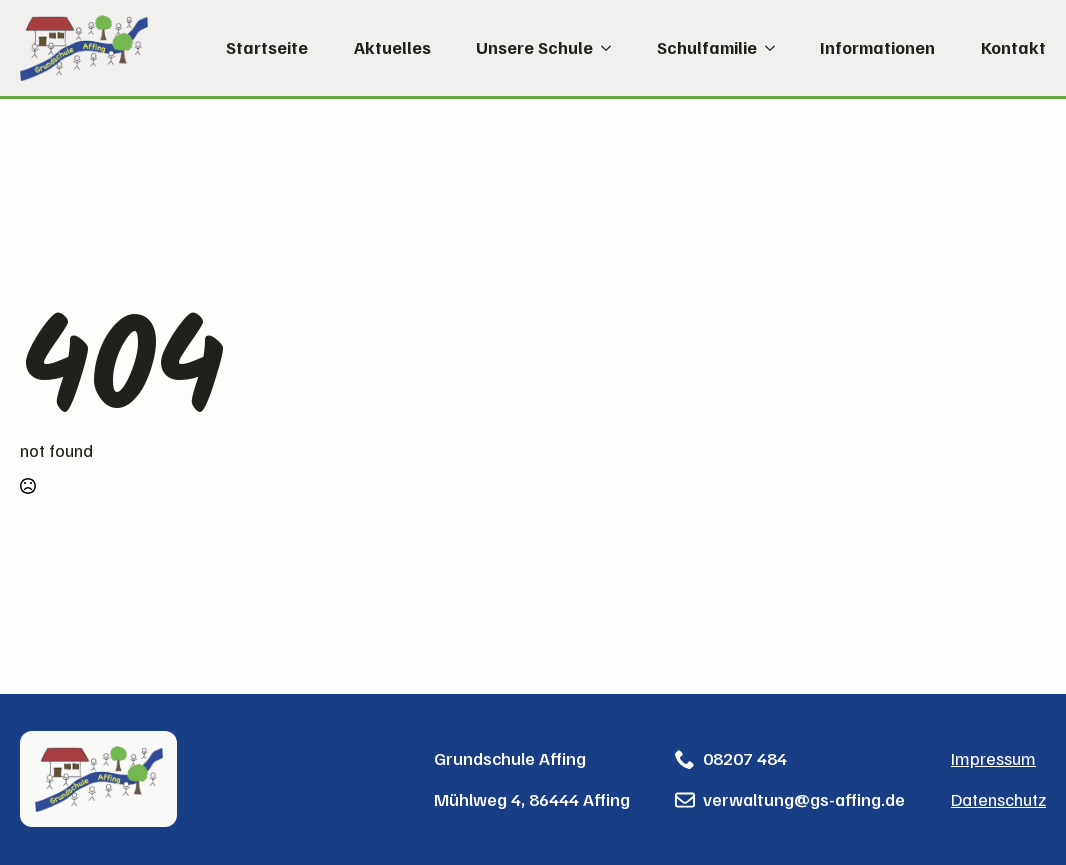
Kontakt (1013, 48)
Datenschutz (998, 799)
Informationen (877, 48)
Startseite (267, 48)
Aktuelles (392, 48)
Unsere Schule (534, 48)
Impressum (993, 758)
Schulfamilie (707, 48)
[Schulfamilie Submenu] (766, 48)
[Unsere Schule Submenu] (602, 48)
